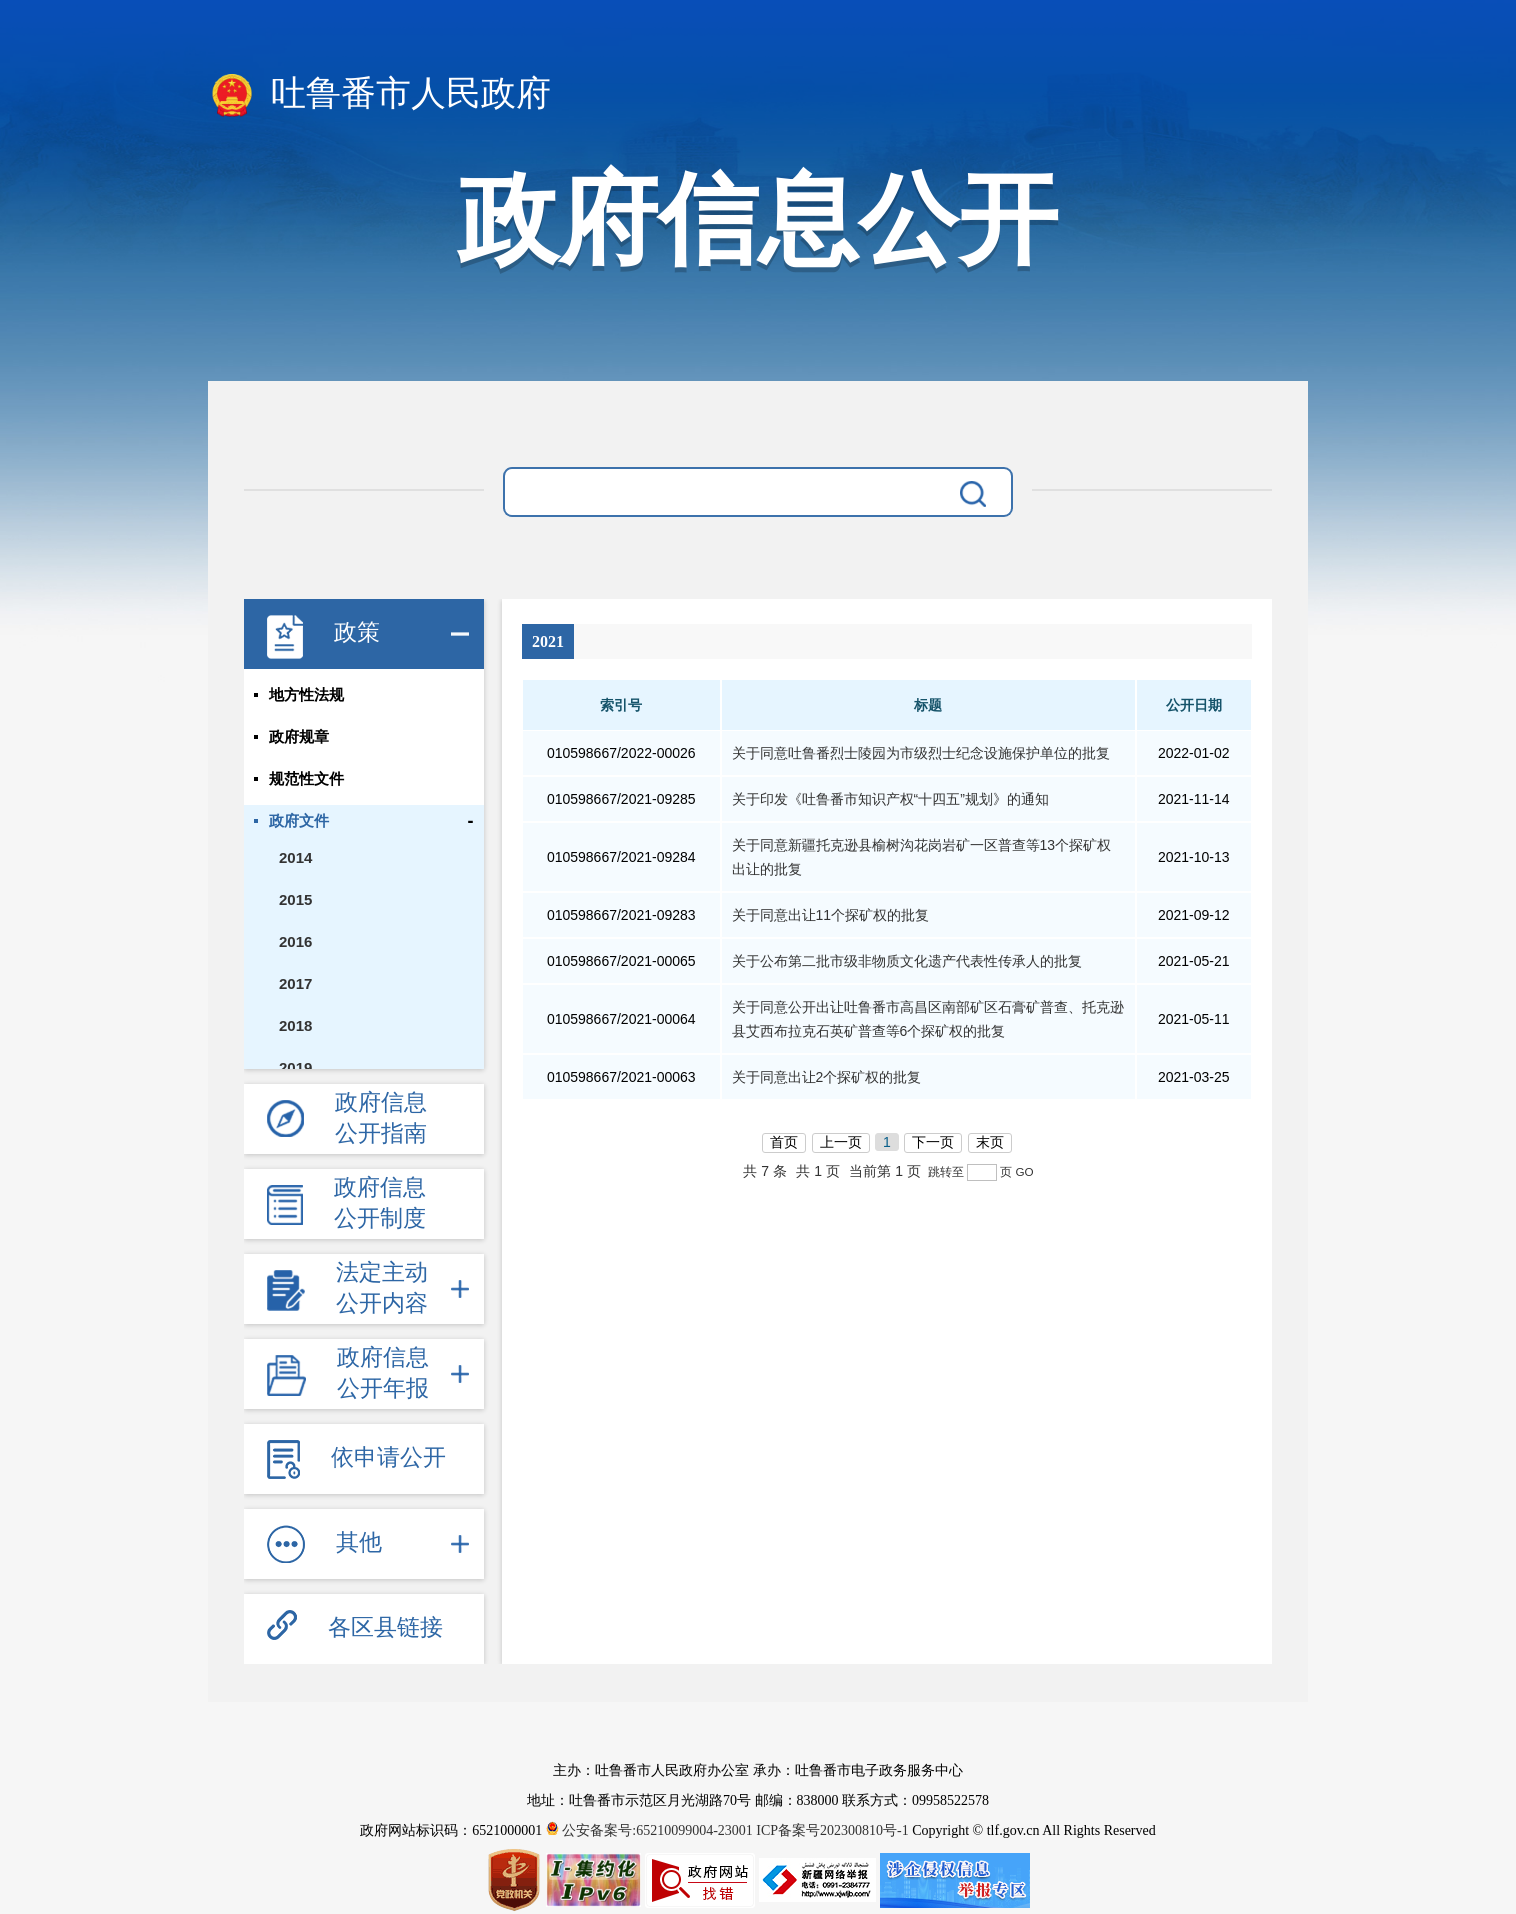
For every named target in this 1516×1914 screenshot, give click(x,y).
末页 (990, 1142)
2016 (295, 941)
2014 (295, 857)
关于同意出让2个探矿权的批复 (827, 1077)
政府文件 (299, 821)
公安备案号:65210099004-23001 (651, 1830)
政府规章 (299, 737)
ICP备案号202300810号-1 (832, 1830)
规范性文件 (306, 779)
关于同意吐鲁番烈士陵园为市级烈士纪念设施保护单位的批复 (921, 753)
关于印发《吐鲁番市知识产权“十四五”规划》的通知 (890, 799)
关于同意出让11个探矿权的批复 (831, 915)
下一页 (933, 1142)
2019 (295, 1067)
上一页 (841, 1142)
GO (1024, 1171)
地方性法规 (306, 695)
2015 (295, 899)
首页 (784, 1142)
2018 (295, 1025)
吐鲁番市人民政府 (379, 95)
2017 (295, 983)
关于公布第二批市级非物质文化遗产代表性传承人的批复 (907, 961)
